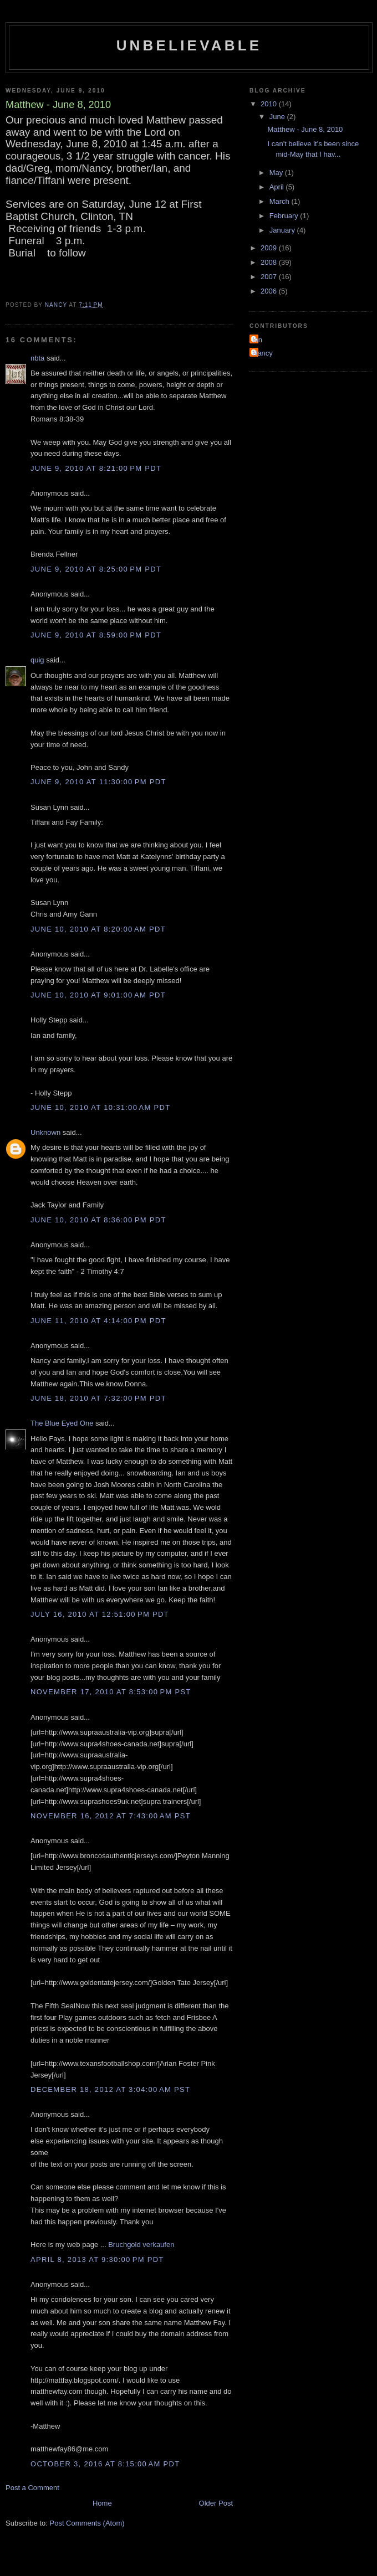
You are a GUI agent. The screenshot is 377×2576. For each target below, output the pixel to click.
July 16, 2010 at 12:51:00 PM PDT (99, 1614)
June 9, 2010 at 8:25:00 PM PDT (95, 569)
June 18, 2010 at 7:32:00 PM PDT (98, 1398)
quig (37, 660)
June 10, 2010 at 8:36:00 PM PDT (98, 1220)
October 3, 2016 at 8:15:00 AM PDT (105, 2464)
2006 (270, 291)
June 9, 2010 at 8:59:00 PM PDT (95, 635)
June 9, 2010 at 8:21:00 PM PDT (95, 468)
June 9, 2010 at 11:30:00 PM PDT (98, 782)
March (280, 201)
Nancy (262, 353)
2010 (270, 104)
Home (102, 2503)
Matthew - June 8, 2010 (305, 129)
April (277, 187)
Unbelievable (189, 45)
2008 (270, 262)
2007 (270, 276)
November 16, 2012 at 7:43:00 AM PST (110, 1816)
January (283, 230)
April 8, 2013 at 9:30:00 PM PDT (97, 2259)
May (277, 172)
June (278, 116)
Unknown (45, 1132)
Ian (257, 340)
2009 (270, 248)
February (284, 216)
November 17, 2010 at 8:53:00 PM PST (110, 1692)
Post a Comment (32, 2488)
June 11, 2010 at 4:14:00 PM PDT (98, 1321)
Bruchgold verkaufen (141, 2244)
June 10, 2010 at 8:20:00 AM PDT (98, 929)
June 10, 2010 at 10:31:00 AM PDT (100, 1107)
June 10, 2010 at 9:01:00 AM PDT (98, 995)
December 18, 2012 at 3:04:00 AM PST (110, 2089)
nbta (37, 358)
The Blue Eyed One (61, 1423)
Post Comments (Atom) (87, 2523)
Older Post (216, 2503)
